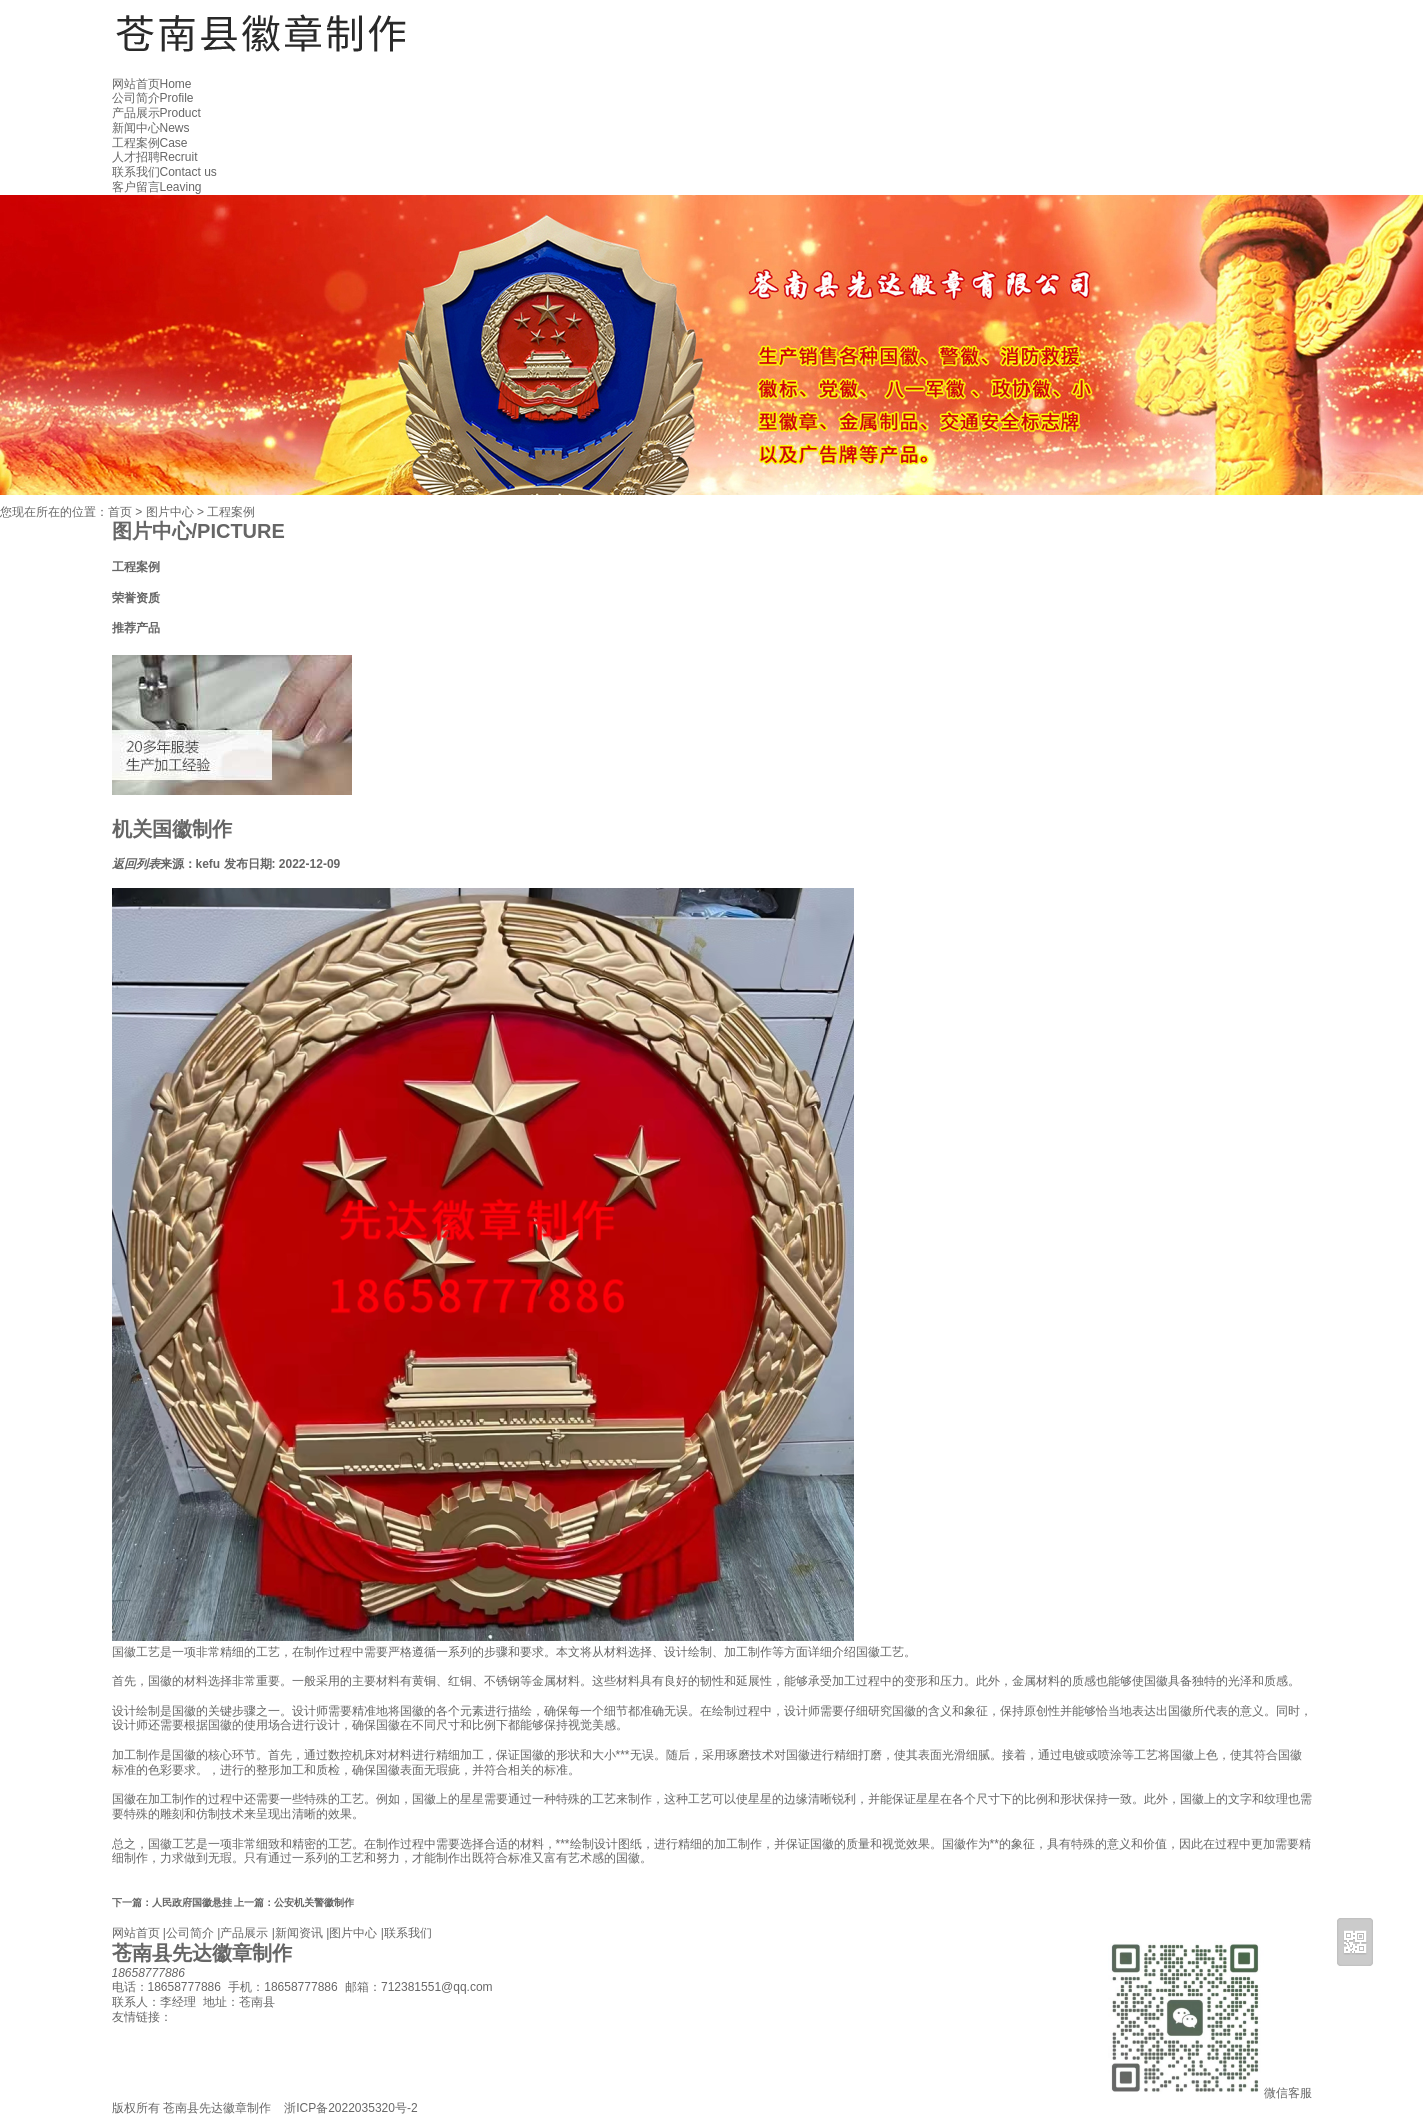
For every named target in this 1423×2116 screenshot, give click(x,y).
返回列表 (136, 864)
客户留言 (157, 187)
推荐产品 (136, 628)
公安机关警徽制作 (294, 1902)
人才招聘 (155, 157)
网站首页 (152, 84)
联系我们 (164, 172)
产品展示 (156, 113)
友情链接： (142, 2017)
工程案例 (150, 143)
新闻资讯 (299, 1933)
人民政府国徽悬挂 (172, 1902)
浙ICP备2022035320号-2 (350, 2108)
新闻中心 (151, 128)
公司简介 (153, 98)
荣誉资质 (136, 598)
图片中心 (170, 512)
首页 (120, 512)
